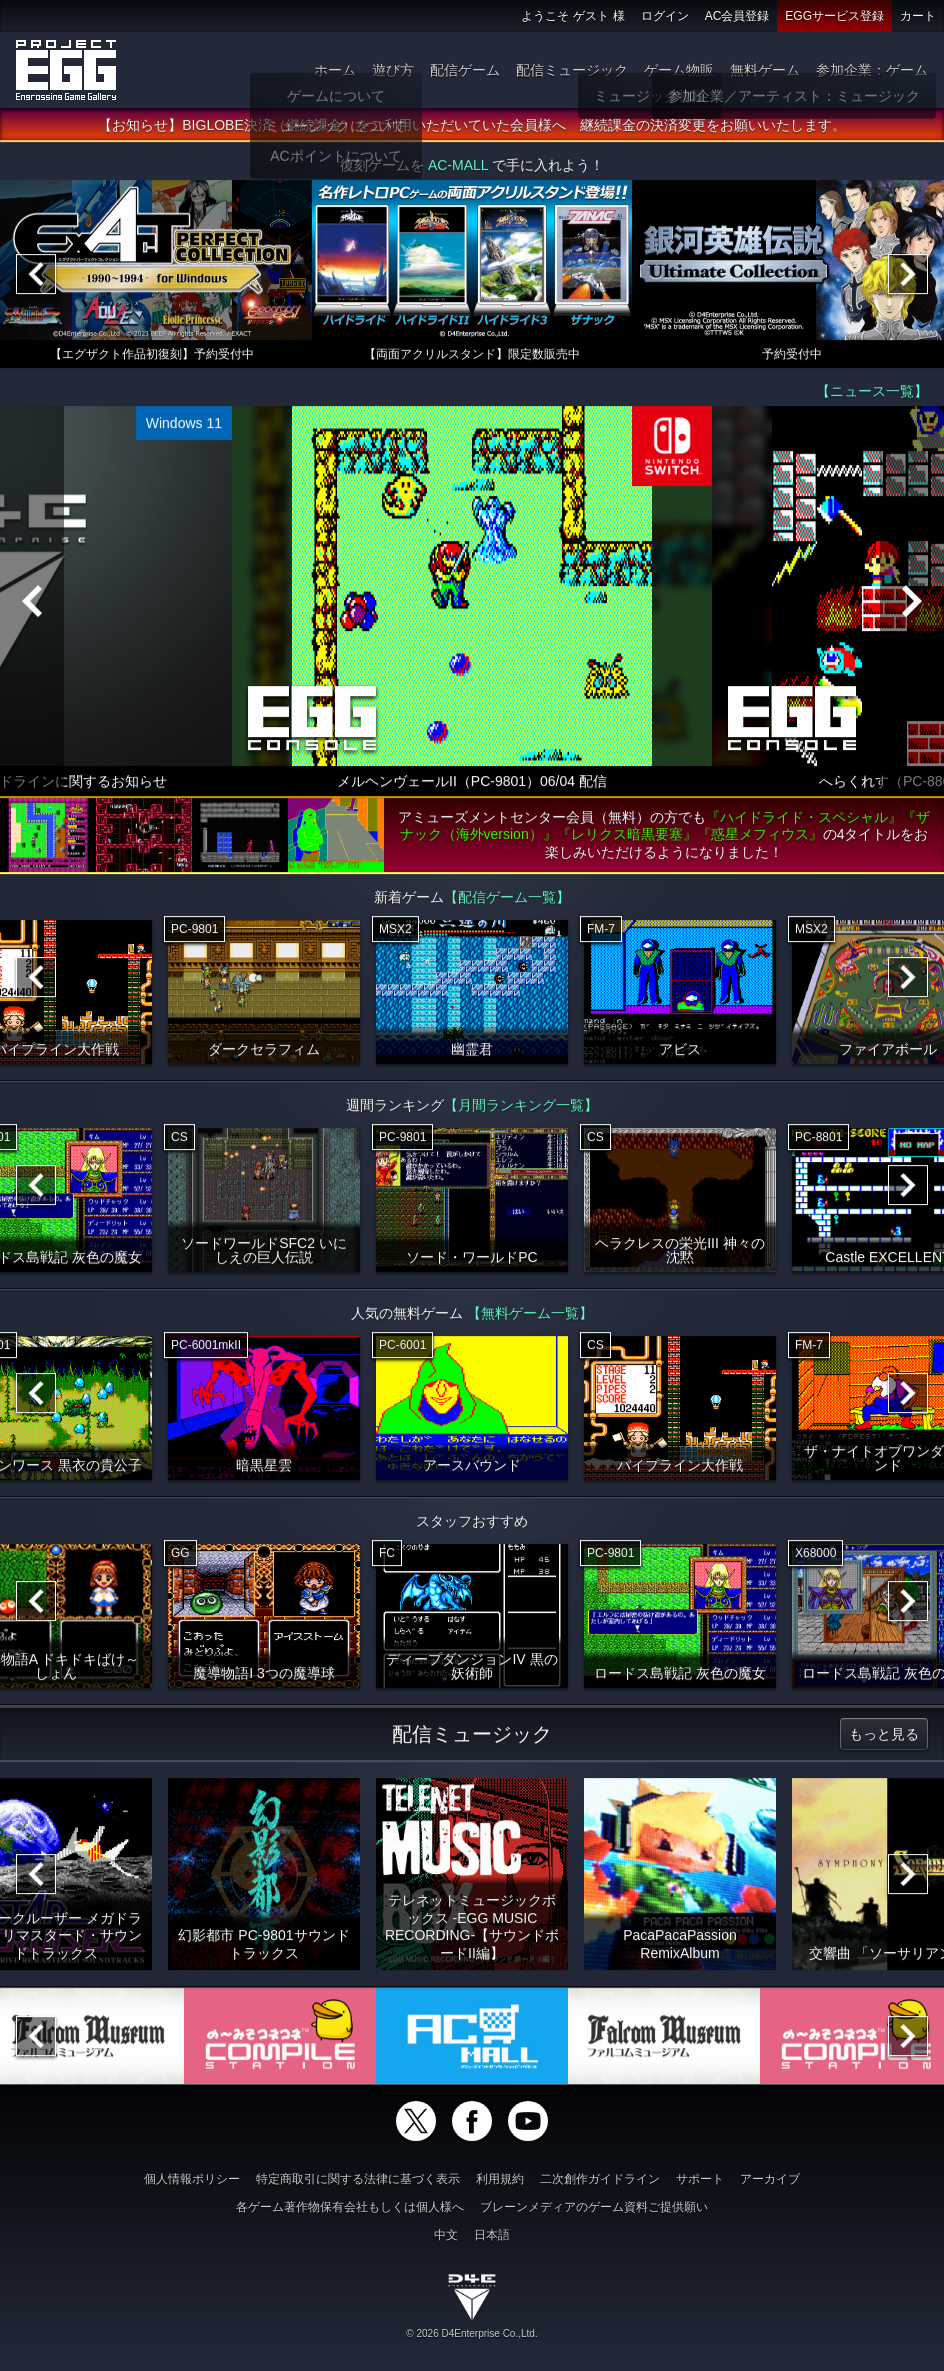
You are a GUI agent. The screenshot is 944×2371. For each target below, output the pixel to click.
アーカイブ (770, 2179)
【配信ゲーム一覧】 (507, 900)
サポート (700, 2179)
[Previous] (36, 277)
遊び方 (393, 70)
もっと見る (884, 1737)
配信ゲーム (465, 70)
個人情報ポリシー (192, 2179)
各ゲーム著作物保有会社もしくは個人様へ (350, 2207)
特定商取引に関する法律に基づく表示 (358, 2179)
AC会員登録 (737, 16)
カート (918, 16)
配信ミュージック (572, 70)
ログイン (665, 16)
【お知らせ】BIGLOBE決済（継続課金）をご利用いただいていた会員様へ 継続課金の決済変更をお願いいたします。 (471, 128)
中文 (446, 2235)
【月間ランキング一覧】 (521, 1108)
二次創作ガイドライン (600, 2179)
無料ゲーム (765, 70)
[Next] (908, 277)
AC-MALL (458, 168)
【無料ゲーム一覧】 (530, 1316)
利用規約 (500, 2179)
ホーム (335, 70)
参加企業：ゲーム (872, 70)
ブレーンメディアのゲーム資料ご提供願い (594, 2207)
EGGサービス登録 (834, 16)
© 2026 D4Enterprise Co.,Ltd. (471, 2333)
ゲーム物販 (679, 70)
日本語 (492, 2235)
